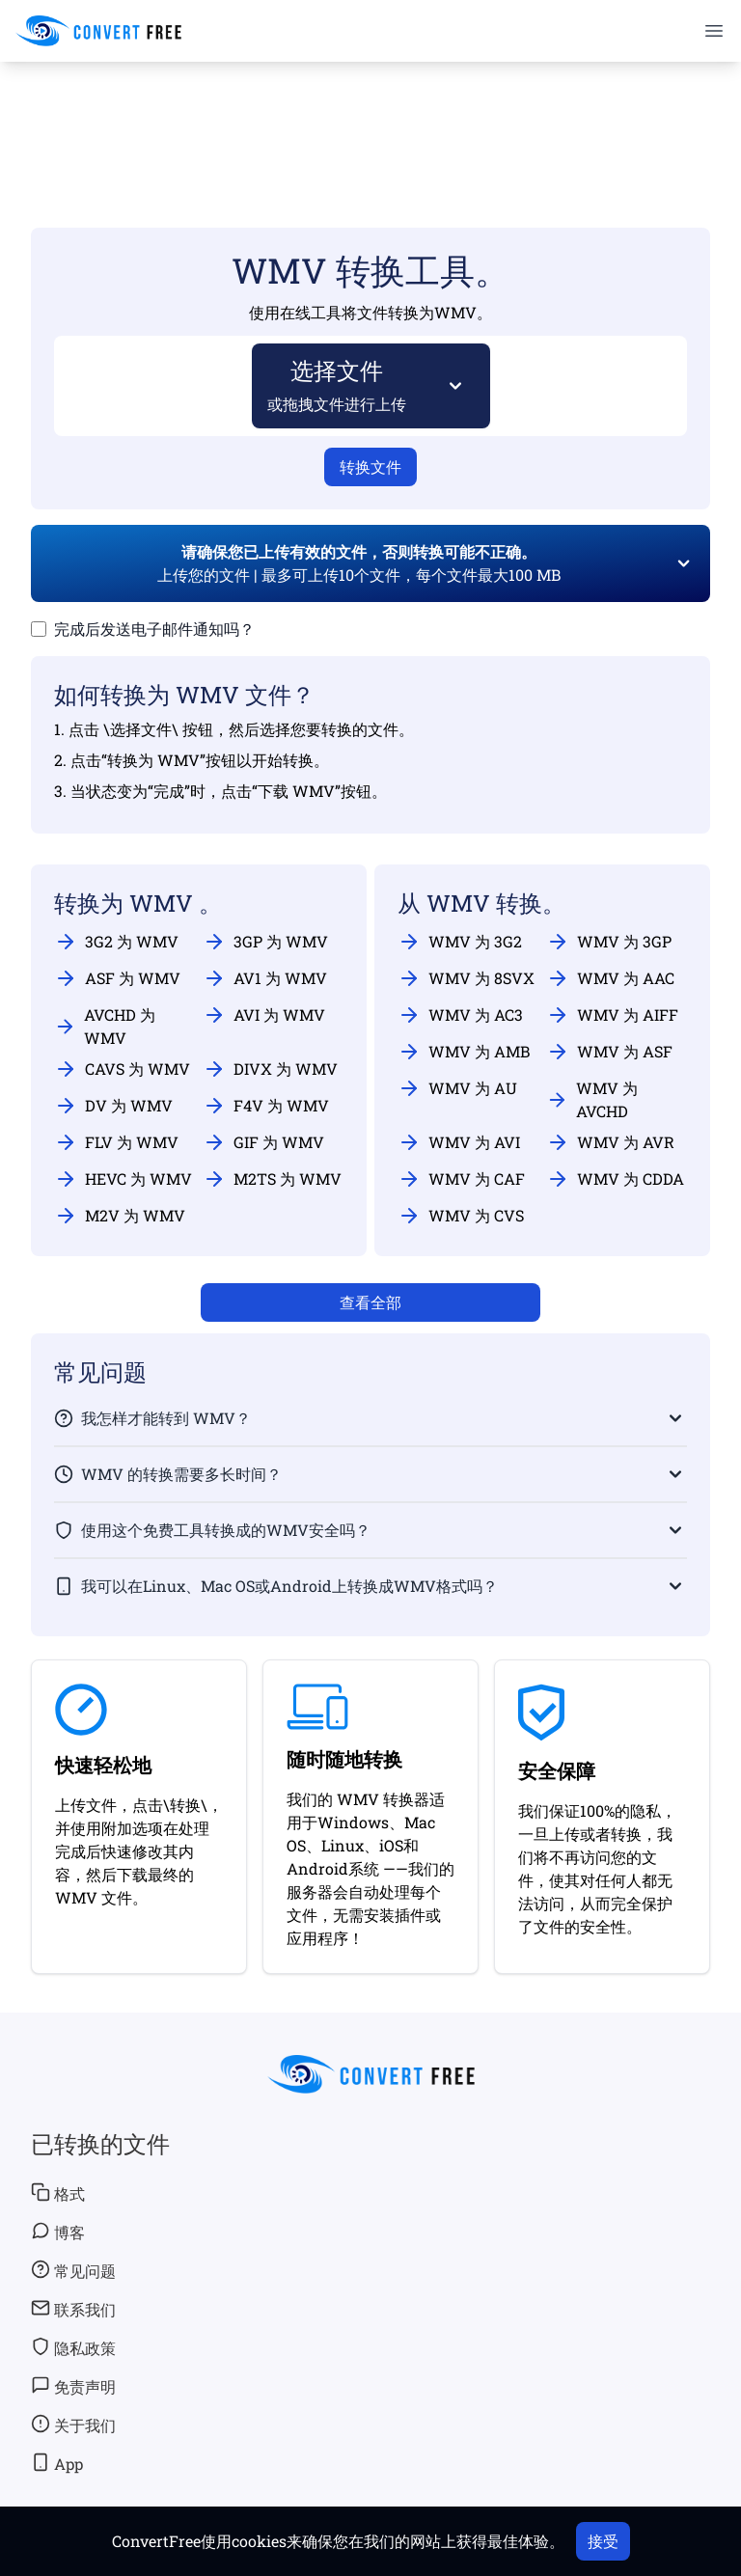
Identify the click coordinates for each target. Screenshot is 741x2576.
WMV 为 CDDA (615, 1179)
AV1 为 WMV (265, 978)
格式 (58, 2193)
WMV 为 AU (457, 1088)
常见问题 (73, 2270)
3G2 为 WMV (116, 941)
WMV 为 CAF (461, 1179)
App (57, 2463)
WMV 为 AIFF (612, 1015)
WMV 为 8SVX (466, 978)
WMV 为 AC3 (460, 1015)
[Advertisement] (370, 116)
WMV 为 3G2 (460, 941)
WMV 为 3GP (609, 941)
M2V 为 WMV (119, 1215)
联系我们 (73, 2308)
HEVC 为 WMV (123, 1179)
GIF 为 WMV (263, 1142)
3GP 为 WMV (265, 941)
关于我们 (73, 2424)
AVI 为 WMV (264, 1015)
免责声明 (73, 2386)
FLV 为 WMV (116, 1142)
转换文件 (370, 466)
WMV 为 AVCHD (592, 1099)
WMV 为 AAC (610, 978)
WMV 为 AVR (610, 1142)
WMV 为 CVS (461, 1215)
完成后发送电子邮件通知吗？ (154, 628)
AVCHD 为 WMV (104, 1026)
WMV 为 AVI (459, 1142)
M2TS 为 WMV (272, 1179)
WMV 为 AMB (464, 1051)
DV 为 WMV (113, 1105)
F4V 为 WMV (266, 1105)
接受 (603, 2541)
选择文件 (337, 384)
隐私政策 (73, 2347)
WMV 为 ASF (609, 1051)
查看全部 (370, 1302)
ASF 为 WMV (117, 978)
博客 (58, 2231)
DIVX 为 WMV (270, 1069)
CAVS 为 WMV (122, 1069)
